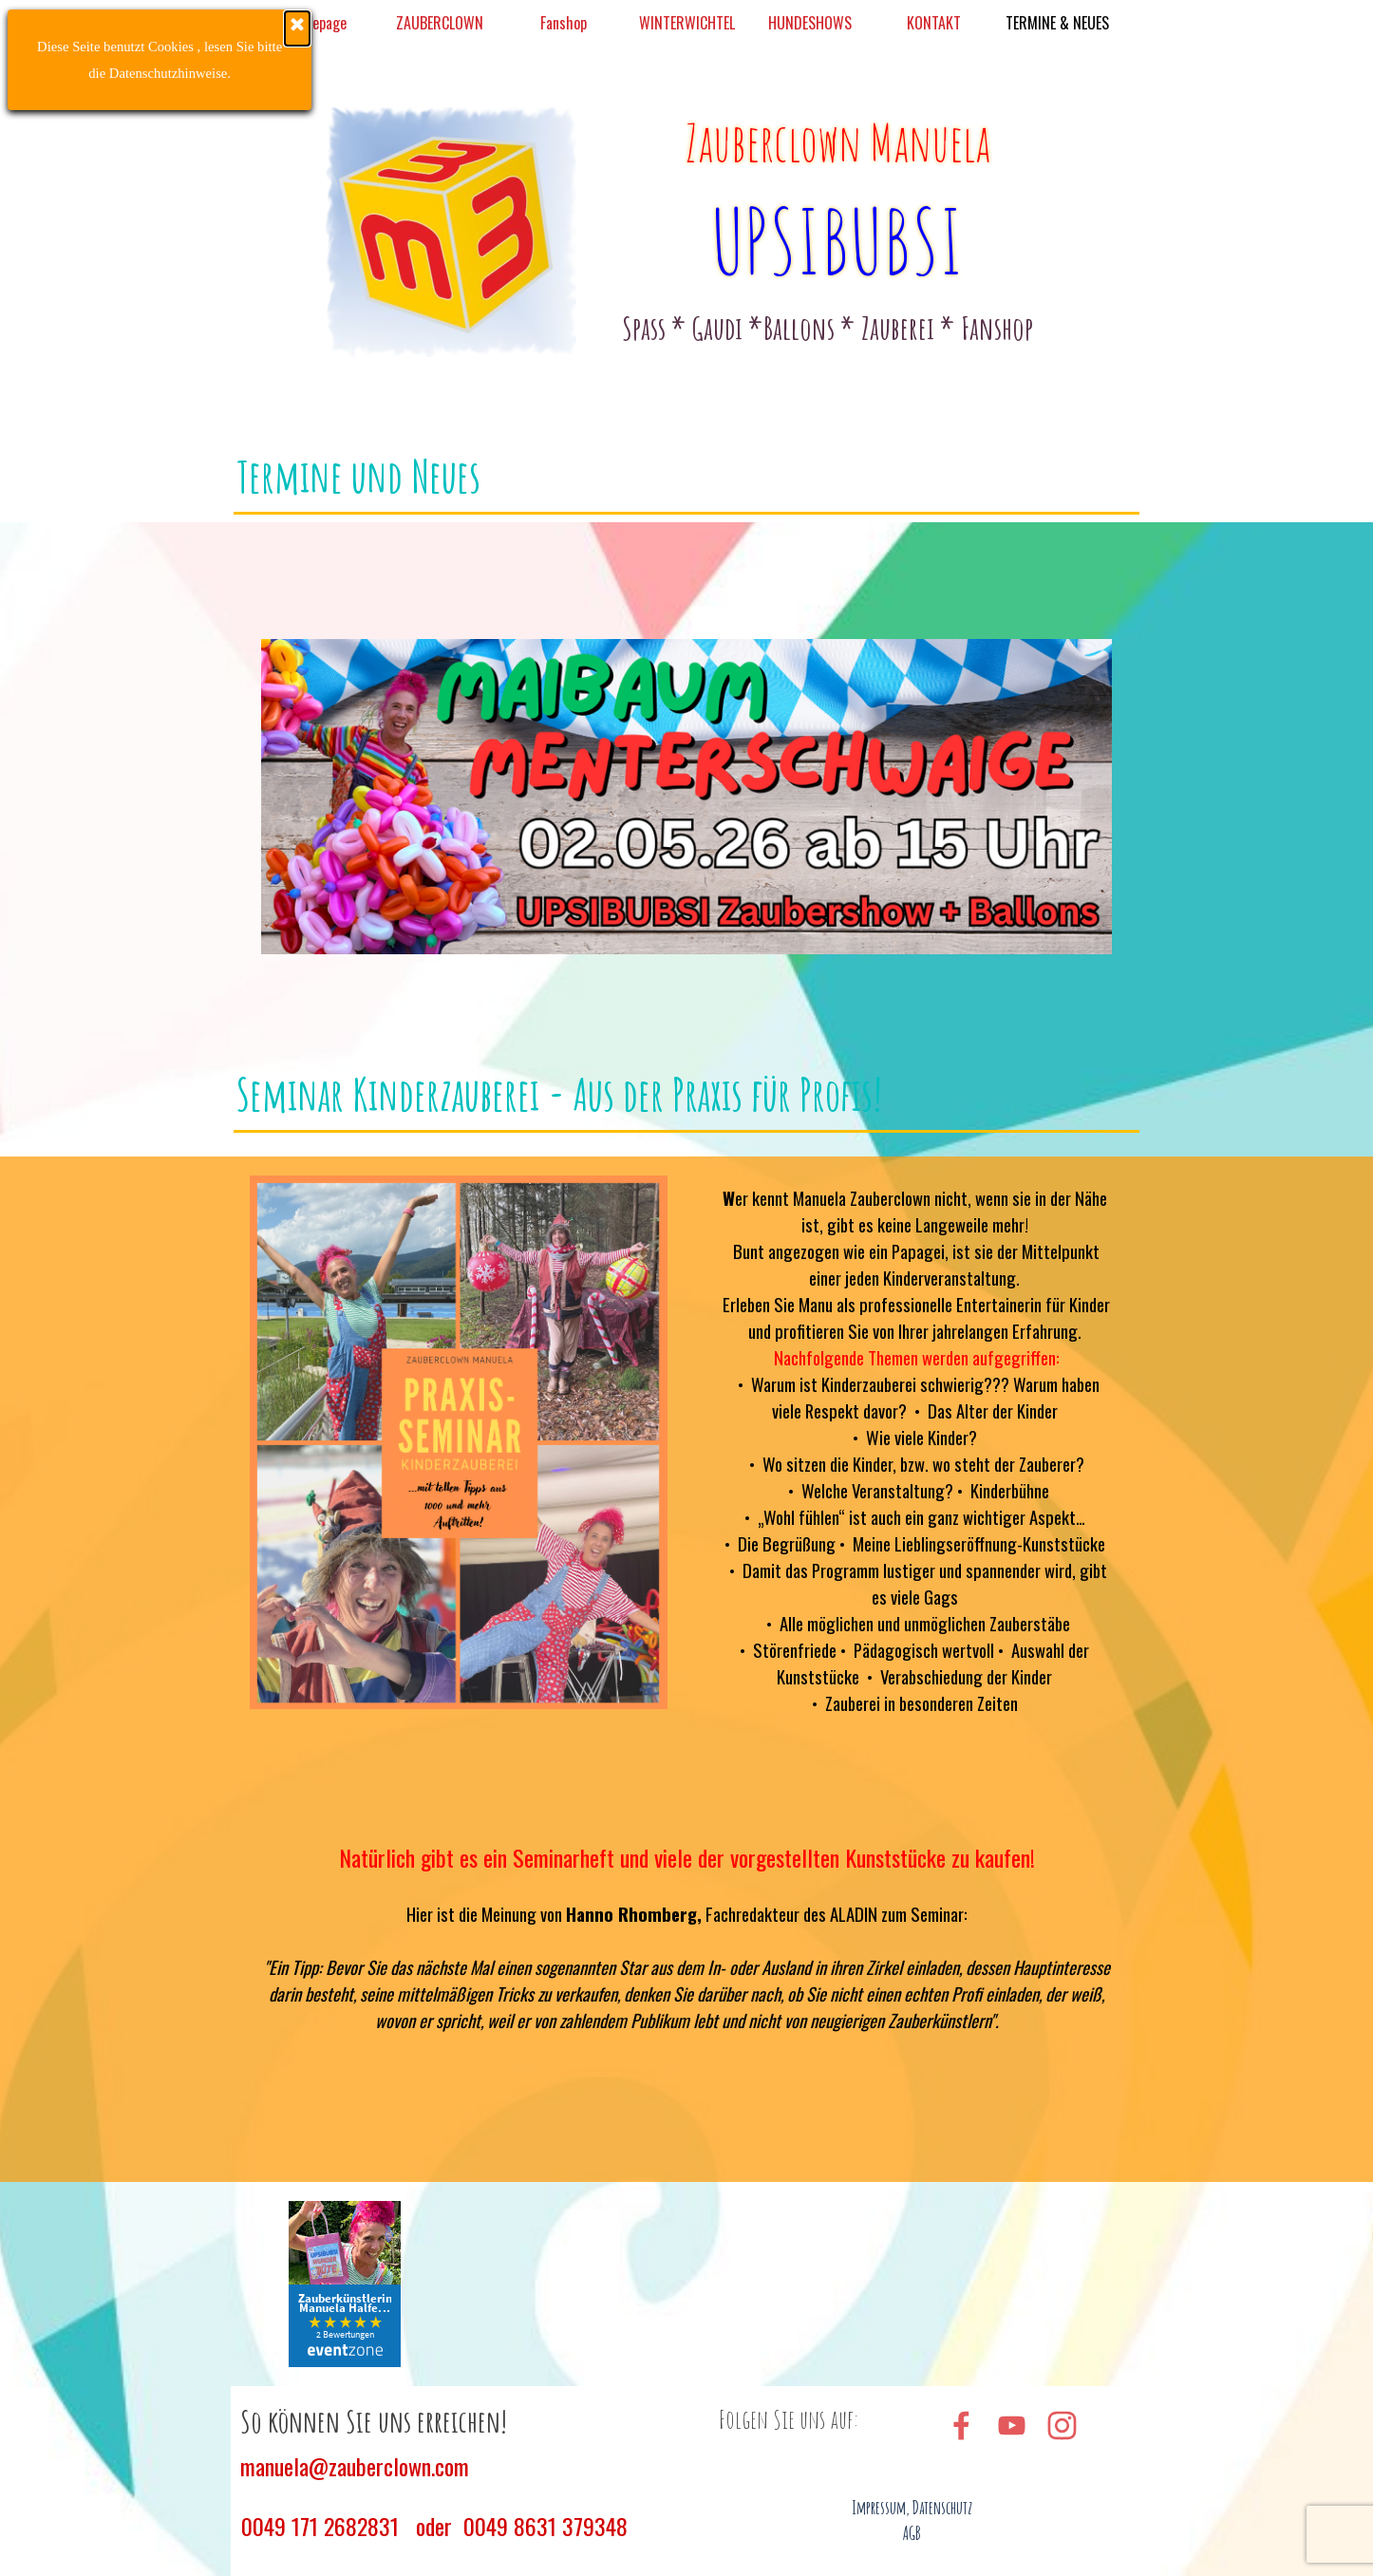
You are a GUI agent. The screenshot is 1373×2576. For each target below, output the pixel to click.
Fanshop (563, 22)
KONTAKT (934, 22)
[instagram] (1061, 2425)
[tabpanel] (827, 327)
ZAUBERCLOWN (439, 22)
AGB (912, 2533)
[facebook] (961, 2425)
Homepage (316, 22)
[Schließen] (162, 28)
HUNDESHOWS (810, 22)
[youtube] (1011, 2425)
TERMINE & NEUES (1057, 22)
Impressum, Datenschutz (912, 2507)
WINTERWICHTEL (687, 22)
